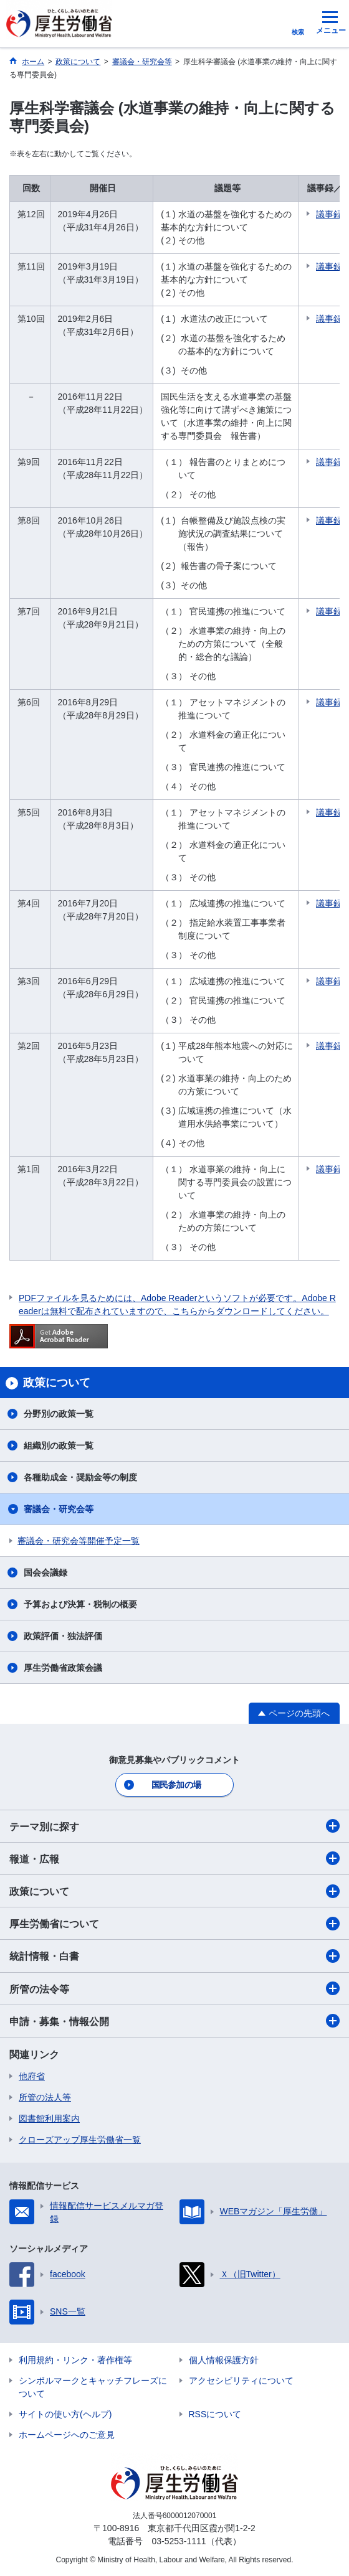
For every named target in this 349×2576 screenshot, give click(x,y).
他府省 (32, 2076)
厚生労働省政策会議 (63, 1668)
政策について (174, 1891)
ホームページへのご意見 (67, 2435)
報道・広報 (174, 1858)
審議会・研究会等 (58, 1509)
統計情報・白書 (174, 1956)
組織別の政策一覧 (58, 1445)
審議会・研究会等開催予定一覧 (78, 1541)
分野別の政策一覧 (58, 1414)
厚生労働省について (174, 1923)
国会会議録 (45, 1572)
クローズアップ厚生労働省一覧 (80, 2140)
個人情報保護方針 (224, 2360)
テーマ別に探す (174, 1826)
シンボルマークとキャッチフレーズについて (93, 2387)
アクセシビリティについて (241, 2381)
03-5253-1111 (178, 2541)
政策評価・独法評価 (63, 1636)
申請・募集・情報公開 (174, 2021)
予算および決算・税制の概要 (80, 1604)
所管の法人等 (45, 2097)
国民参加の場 (176, 1785)
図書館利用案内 (49, 2118)
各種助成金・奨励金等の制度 (80, 1477)
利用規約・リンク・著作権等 (75, 2360)
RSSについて (215, 2414)
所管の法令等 (174, 1988)
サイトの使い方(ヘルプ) (65, 2414)
